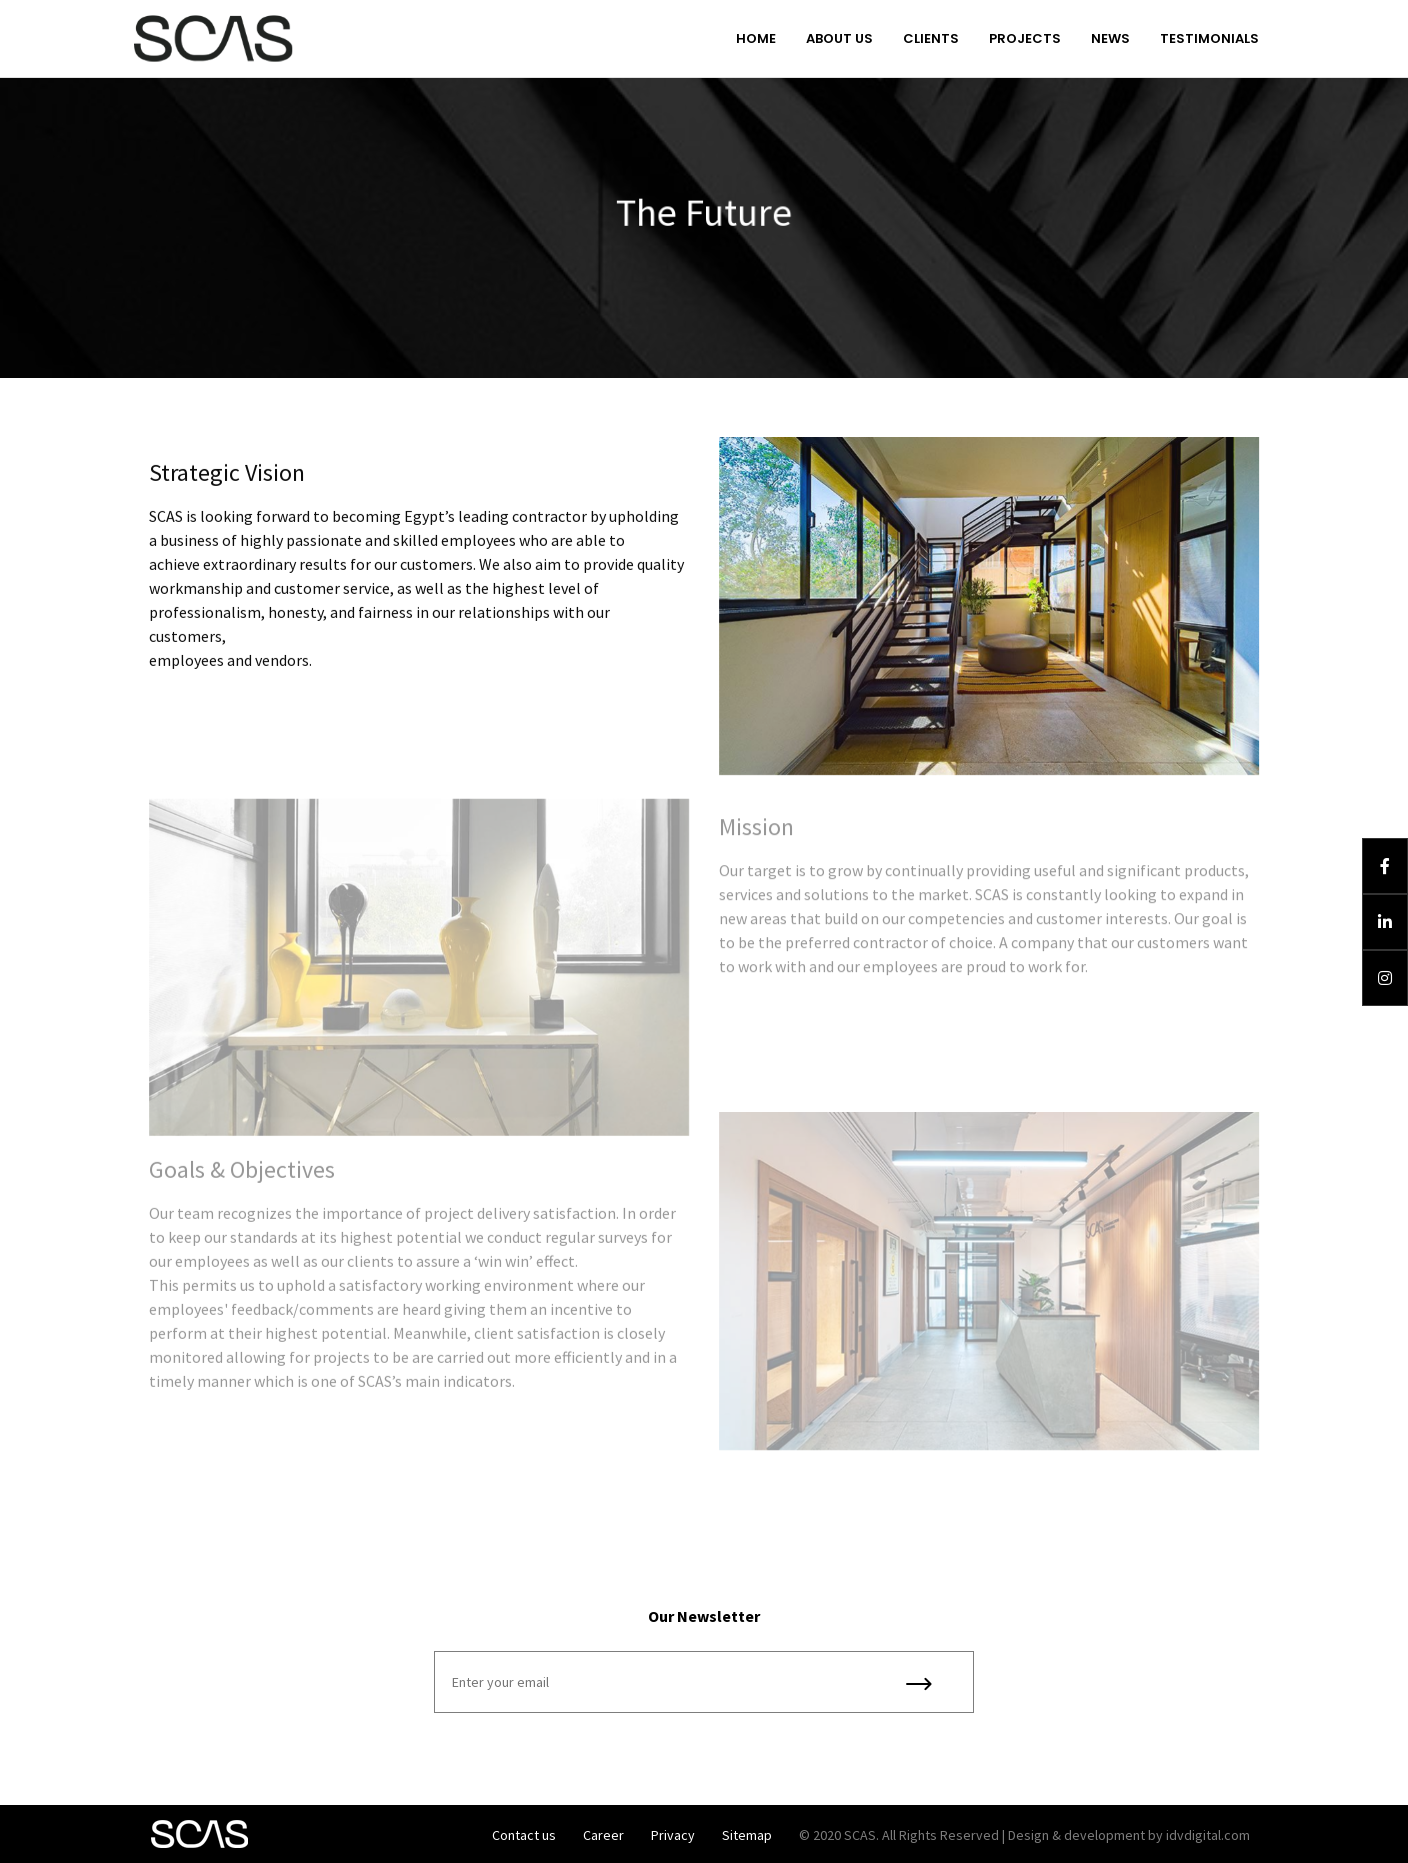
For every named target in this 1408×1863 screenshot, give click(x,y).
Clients (931, 38)
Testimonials (1209, 38)
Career (603, 1835)
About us (839, 38)
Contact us (524, 1835)
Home (756, 38)
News (1110, 38)
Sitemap (747, 1835)
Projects (1025, 38)
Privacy (673, 1835)
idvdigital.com (1208, 1835)
